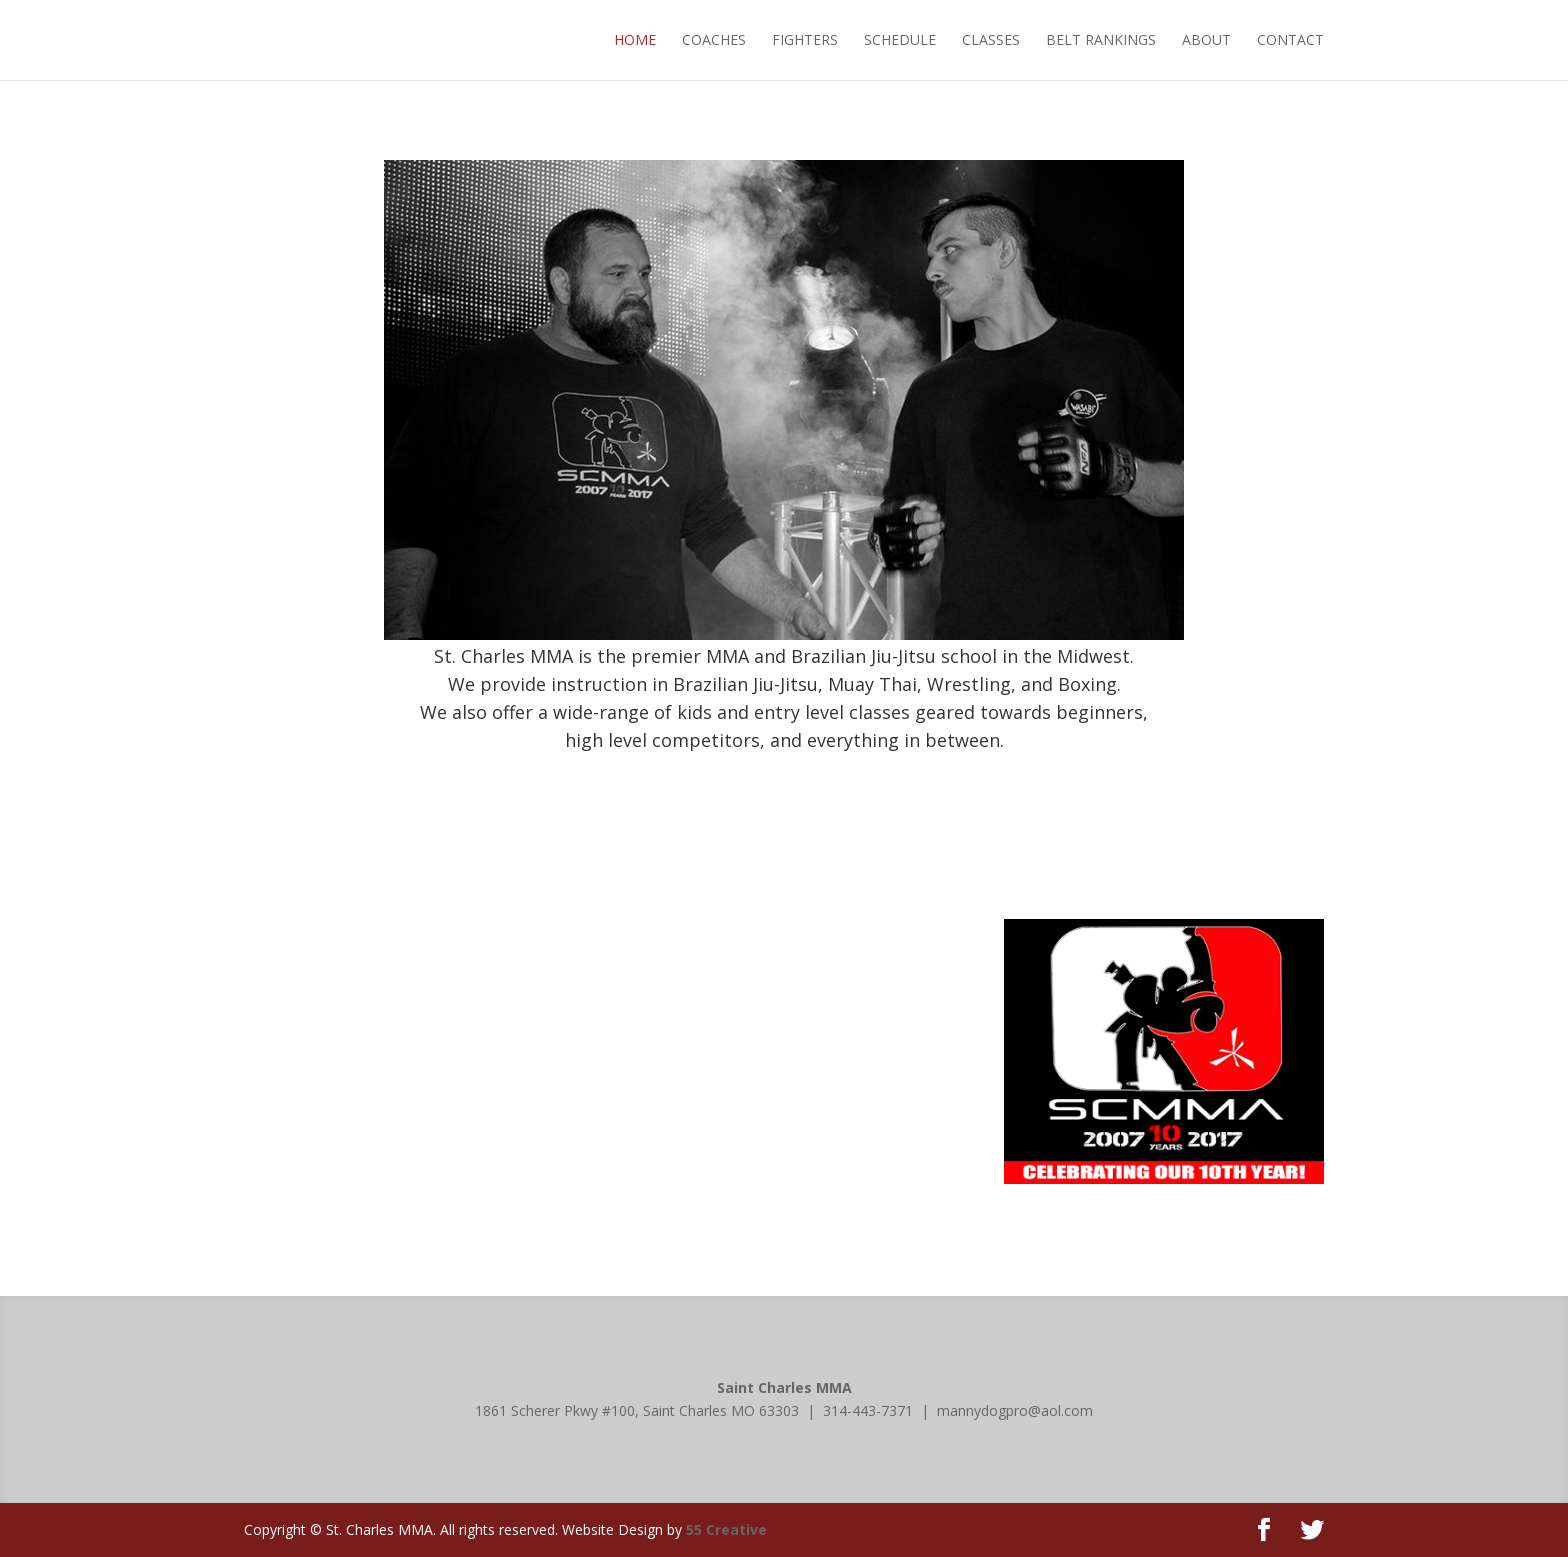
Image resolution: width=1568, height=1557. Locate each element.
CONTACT (1290, 39)
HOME (635, 39)
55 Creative (726, 1529)
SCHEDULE (900, 39)
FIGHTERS (805, 39)
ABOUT (1206, 39)
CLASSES (991, 39)
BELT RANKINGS (1101, 39)
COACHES (714, 39)
